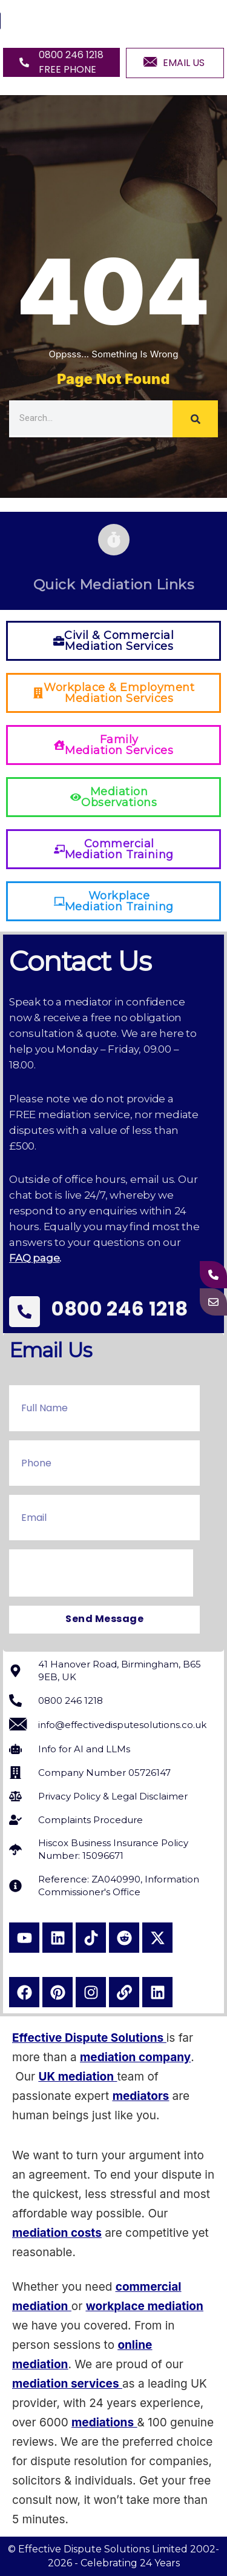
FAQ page (34, 1258)
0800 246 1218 (119, 1308)
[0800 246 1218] (24, 1311)
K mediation (80, 2077)
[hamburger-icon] (204, 21)
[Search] (195, 418)
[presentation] (101, 1573)
